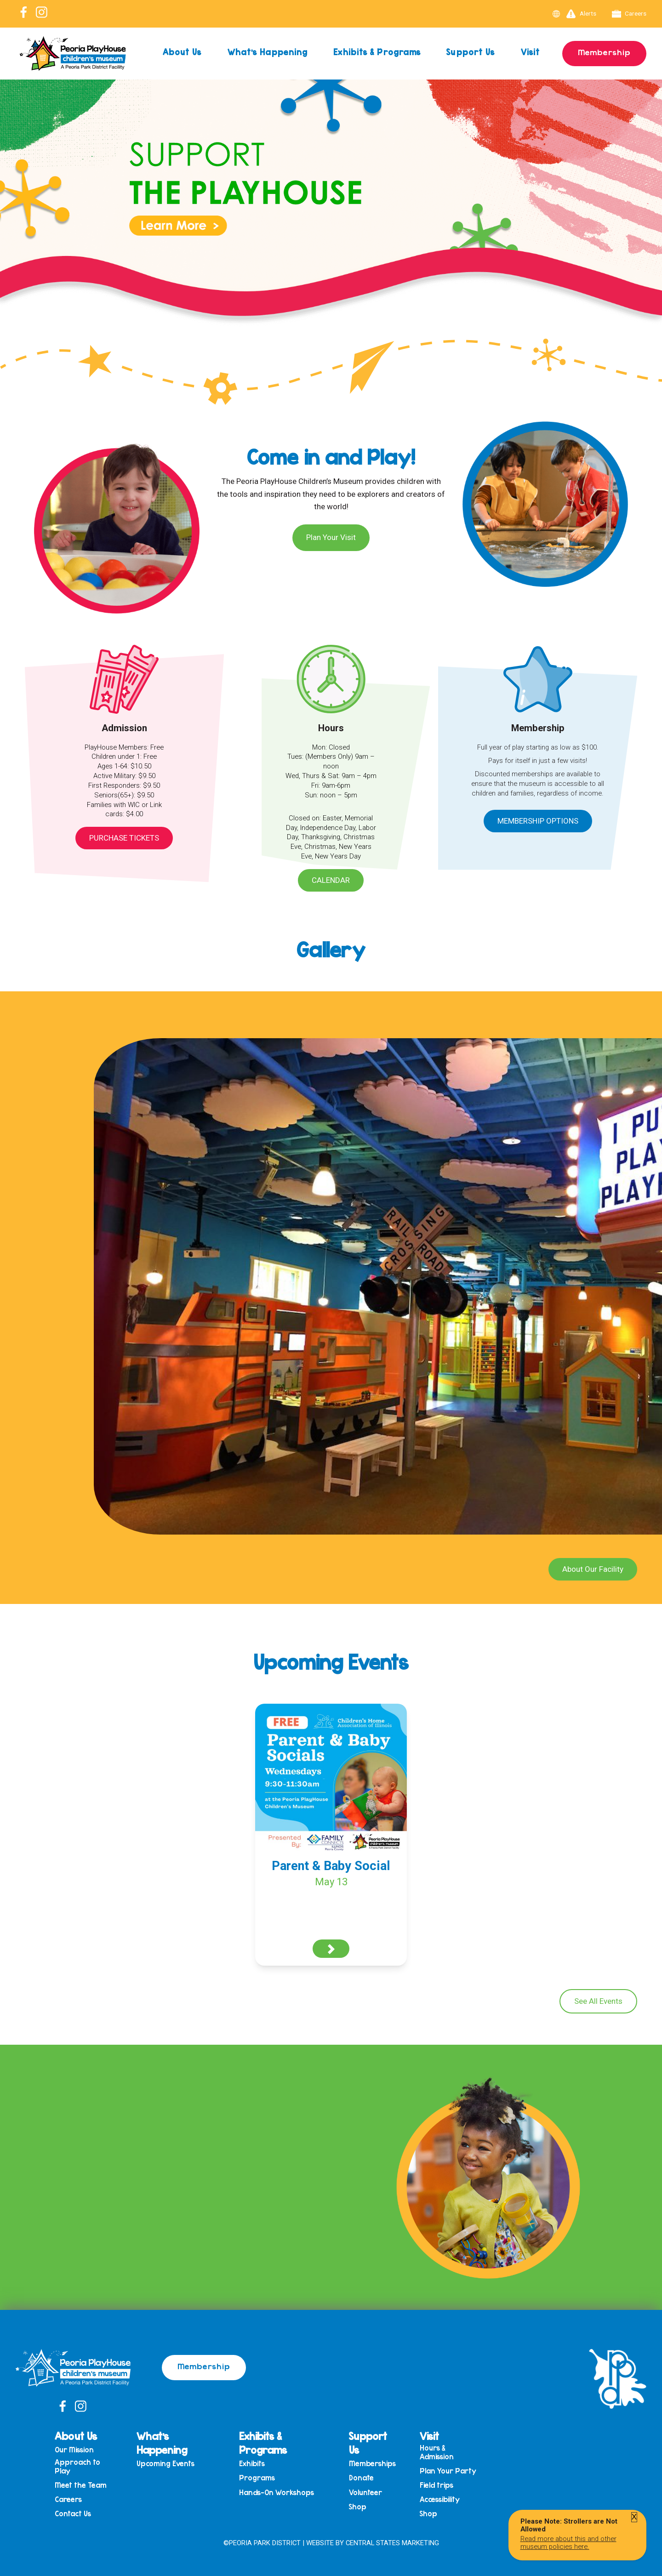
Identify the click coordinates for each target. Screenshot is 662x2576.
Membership (604, 51)
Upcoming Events (165, 2463)
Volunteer (365, 2492)
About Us (182, 51)
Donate (361, 2478)
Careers (629, 14)
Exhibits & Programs (377, 51)
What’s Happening (268, 51)
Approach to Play (77, 2466)
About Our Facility (592, 1569)
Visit (530, 51)
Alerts (581, 14)
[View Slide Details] (331, 225)
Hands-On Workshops (276, 2492)
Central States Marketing (392, 2543)
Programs (257, 2478)
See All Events (598, 2001)
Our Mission (74, 2449)
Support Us (470, 51)
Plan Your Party (448, 2471)
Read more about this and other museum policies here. (568, 2542)
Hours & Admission (437, 2452)
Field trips (436, 2485)
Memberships (372, 2463)
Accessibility (440, 2499)
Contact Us (73, 2513)
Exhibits (252, 2463)
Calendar (331, 880)
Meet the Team (81, 2485)
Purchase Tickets (124, 837)
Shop (357, 2506)
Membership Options (537, 820)
